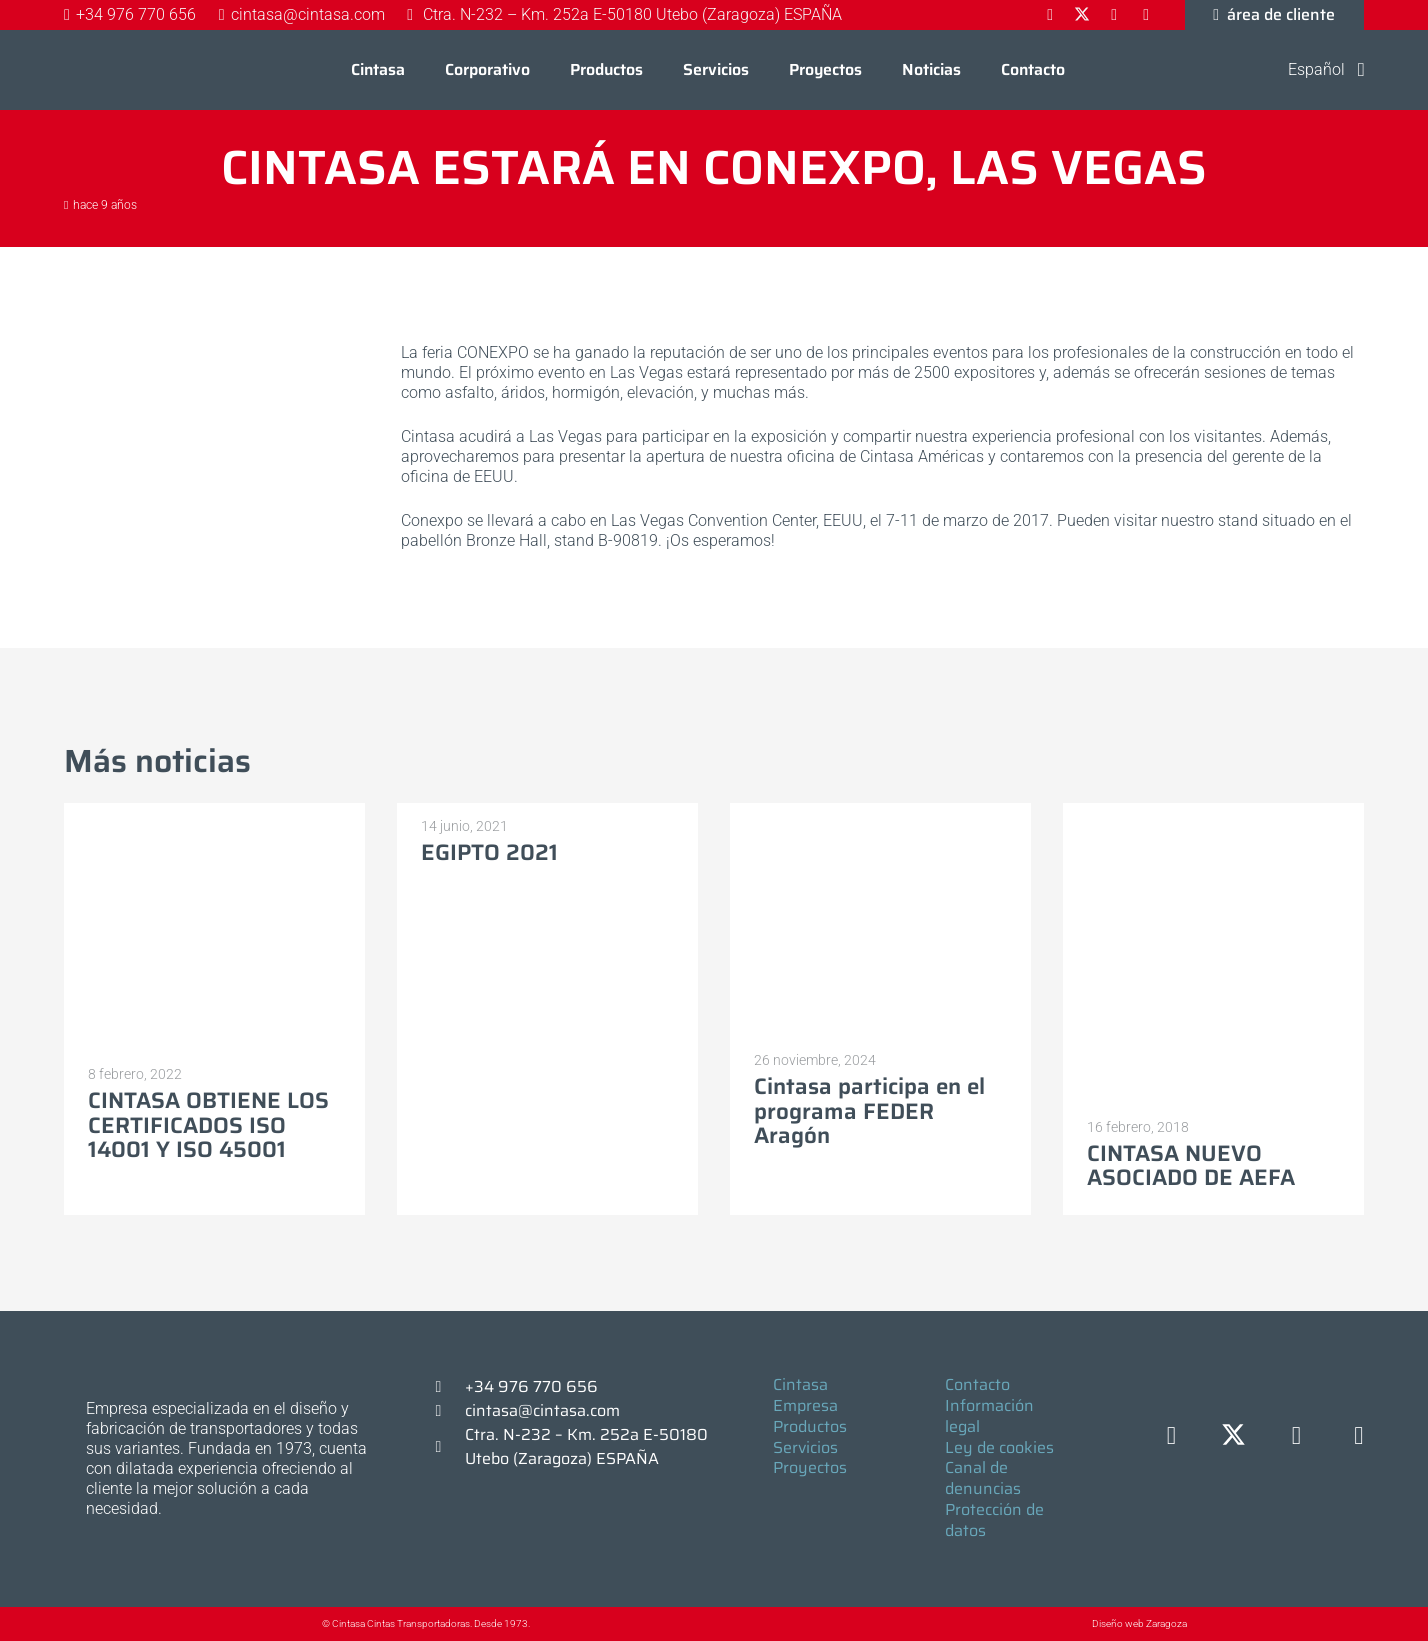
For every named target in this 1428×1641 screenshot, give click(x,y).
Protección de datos (994, 1520)
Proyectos (810, 1467)
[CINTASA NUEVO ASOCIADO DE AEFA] (1213, 812)
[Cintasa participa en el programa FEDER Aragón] (880, 812)
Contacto (977, 1384)
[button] (1313, 70)
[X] (1234, 1436)
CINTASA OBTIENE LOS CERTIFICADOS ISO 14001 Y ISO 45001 (208, 1125)
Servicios (805, 1447)
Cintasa (800, 1384)
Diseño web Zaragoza (1139, 1623)
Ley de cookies (999, 1447)
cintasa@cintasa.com (542, 1410)
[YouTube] (1359, 1436)
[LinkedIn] (1296, 1436)
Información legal (989, 1416)
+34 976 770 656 (531, 1386)
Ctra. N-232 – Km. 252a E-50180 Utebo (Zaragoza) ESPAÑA (586, 1446)
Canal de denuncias (983, 1478)
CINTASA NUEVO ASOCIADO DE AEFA (1191, 1166)
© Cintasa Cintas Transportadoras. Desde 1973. (426, 1623)
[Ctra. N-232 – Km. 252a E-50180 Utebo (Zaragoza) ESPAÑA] (448, 1447)
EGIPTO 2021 (489, 852)
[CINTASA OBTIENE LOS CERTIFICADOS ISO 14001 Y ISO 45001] (214, 812)
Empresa (805, 1405)
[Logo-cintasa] (109, 70)
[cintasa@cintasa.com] (448, 1411)
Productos (810, 1426)
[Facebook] (1171, 1436)
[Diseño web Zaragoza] (1045, 1623)
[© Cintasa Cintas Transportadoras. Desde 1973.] (301, 1624)
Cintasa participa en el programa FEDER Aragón (869, 1111)
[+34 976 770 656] (448, 1387)
